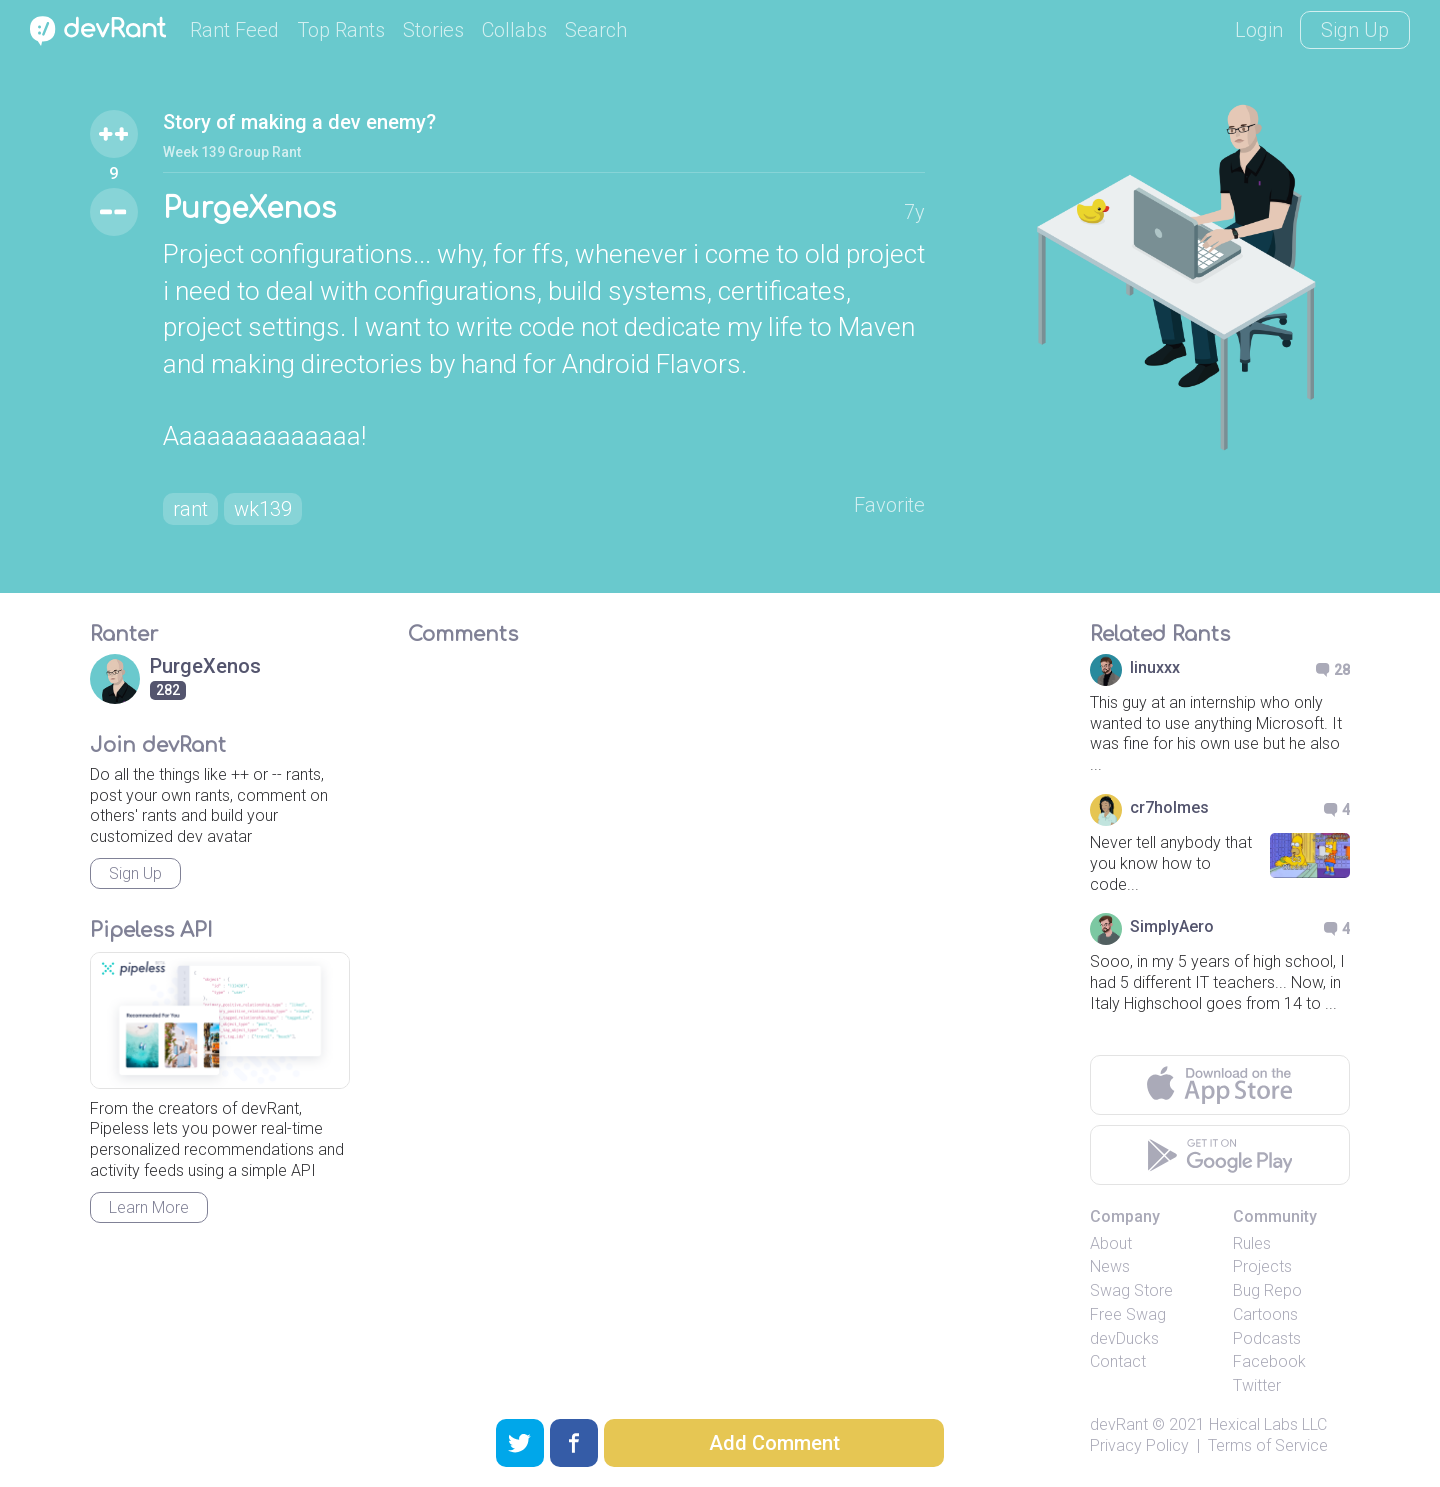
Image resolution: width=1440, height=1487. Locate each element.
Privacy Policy (1139, 1445)
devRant (1119, 1424)
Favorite (889, 505)
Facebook (1269, 1361)
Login (1259, 30)
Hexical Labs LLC (1268, 1424)
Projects (1262, 1266)
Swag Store (1131, 1290)
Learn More (149, 1207)
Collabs (514, 30)
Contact (1118, 1361)
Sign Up (1355, 30)
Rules (1252, 1243)
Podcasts (1267, 1338)
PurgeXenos (249, 209)
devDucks (1124, 1338)
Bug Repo (1267, 1290)
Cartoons (1265, 1314)
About (1111, 1243)
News (1110, 1266)
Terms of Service (1268, 1445)
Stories (433, 30)
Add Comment (774, 1443)
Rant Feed (234, 30)
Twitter (1257, 1385)
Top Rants (341, 30)
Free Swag (1128, 1314)
